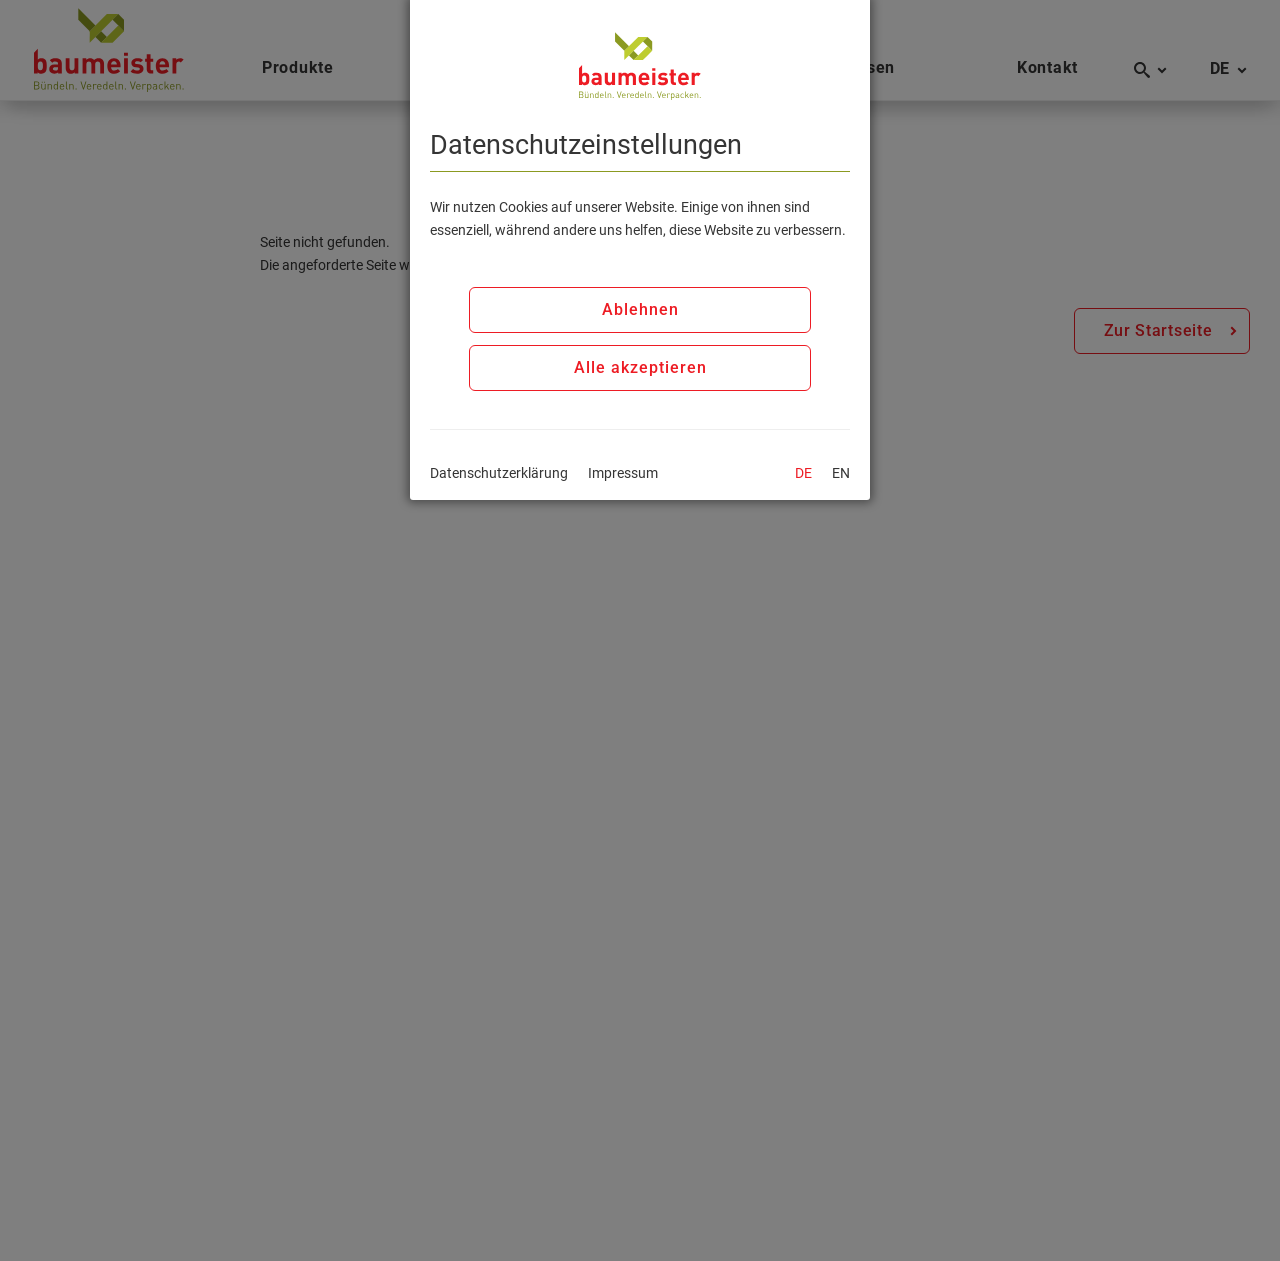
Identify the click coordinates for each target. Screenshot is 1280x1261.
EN (841, 473)
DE (803, 473)
